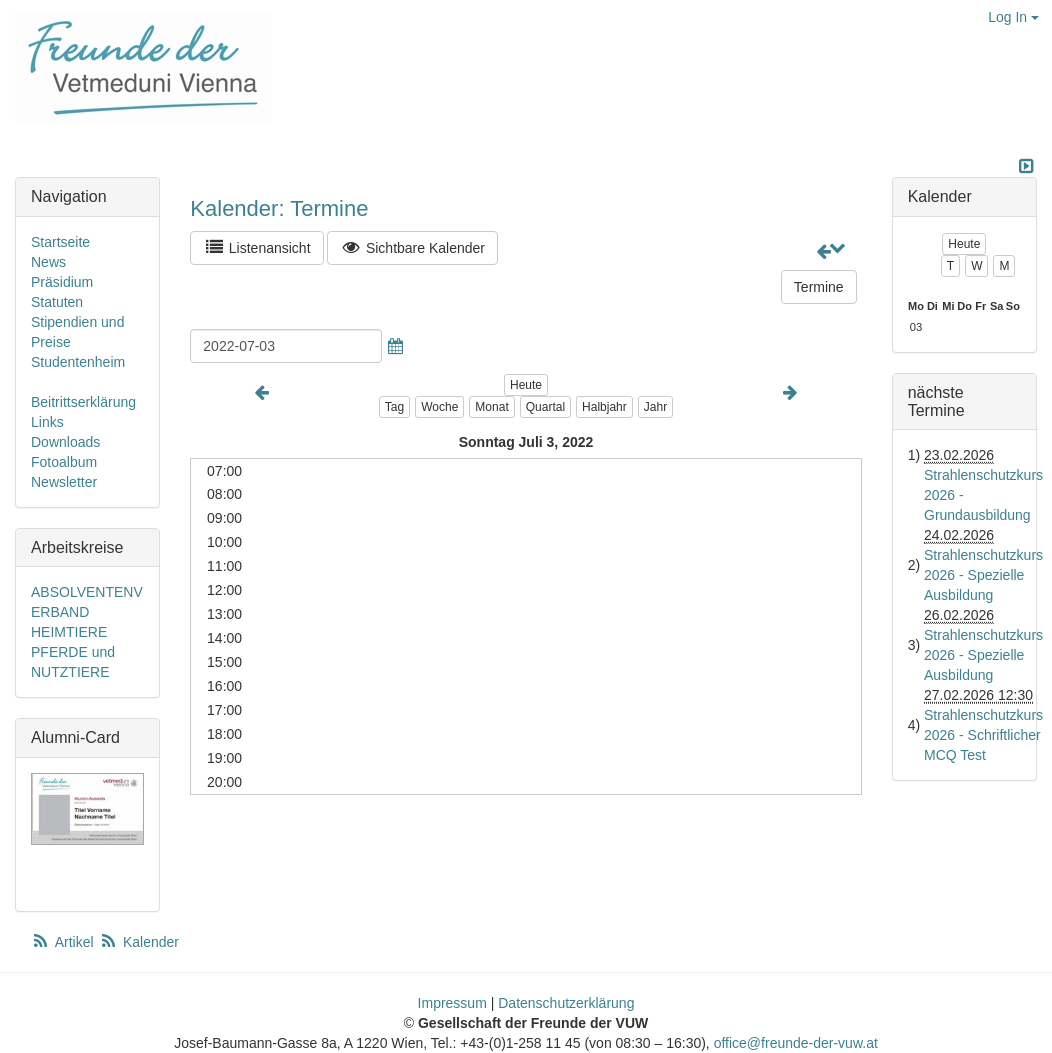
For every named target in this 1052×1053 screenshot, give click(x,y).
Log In (1013, 17)
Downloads (65, 442)
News (48, 262)
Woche (439, 407)
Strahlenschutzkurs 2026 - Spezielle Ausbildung (983, 575)
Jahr (655, 407)
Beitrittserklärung (83, 402)
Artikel (64, 942)
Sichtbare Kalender (412, 247)
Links (47, 422)
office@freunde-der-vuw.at (796, 1043)
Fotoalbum (64, 462)
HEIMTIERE (69, 632)
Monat (491, 407)
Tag (394, 407)
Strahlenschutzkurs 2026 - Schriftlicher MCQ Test (983, 735)
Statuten (57, 302)
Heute (526, 385)
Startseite (60, 242)
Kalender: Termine (279, 208)
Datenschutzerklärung (566, 1003)
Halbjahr (604, 407)
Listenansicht (256, 247)
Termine (819, 287)
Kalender (139, 942)
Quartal (545, 407)
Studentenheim (78, 362)
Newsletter (64, 482)
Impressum (452, 1003)
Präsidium (62, 282)
